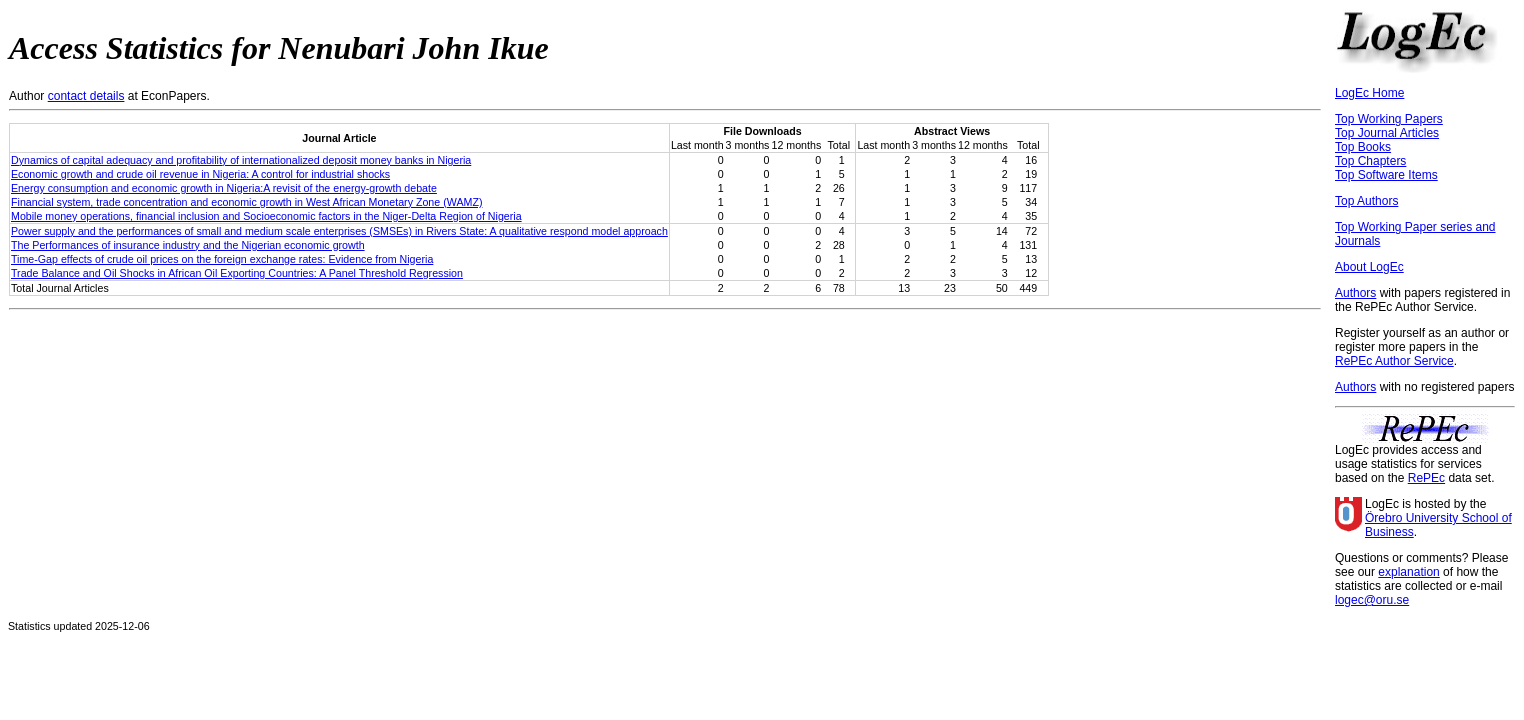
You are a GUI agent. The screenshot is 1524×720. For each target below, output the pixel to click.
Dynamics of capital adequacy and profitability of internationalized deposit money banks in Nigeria (241, 160)
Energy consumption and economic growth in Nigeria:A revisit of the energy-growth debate (224, 188)
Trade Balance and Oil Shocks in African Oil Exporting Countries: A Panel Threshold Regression (237, 273)
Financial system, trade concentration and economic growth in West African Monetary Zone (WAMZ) (246, 202)
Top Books (1363, 147)
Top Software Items (1386, 175)
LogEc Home (1369, 93)
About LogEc (1369, 267)
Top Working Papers (1389, 119)
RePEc (1426, 478)
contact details (86, 96)
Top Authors (1366, 201)
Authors (1355, 293)
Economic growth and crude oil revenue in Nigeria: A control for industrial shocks (200, 174)
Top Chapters (1370, 161)
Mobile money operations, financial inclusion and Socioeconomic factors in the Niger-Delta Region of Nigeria (266, 216)
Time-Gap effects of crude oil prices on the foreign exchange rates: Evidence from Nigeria (222, 259)
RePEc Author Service (1394, 361)
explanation (1408, 572)
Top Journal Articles (1387, 133)
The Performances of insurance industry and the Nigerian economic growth (188, 245)
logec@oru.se (1372, 600)
